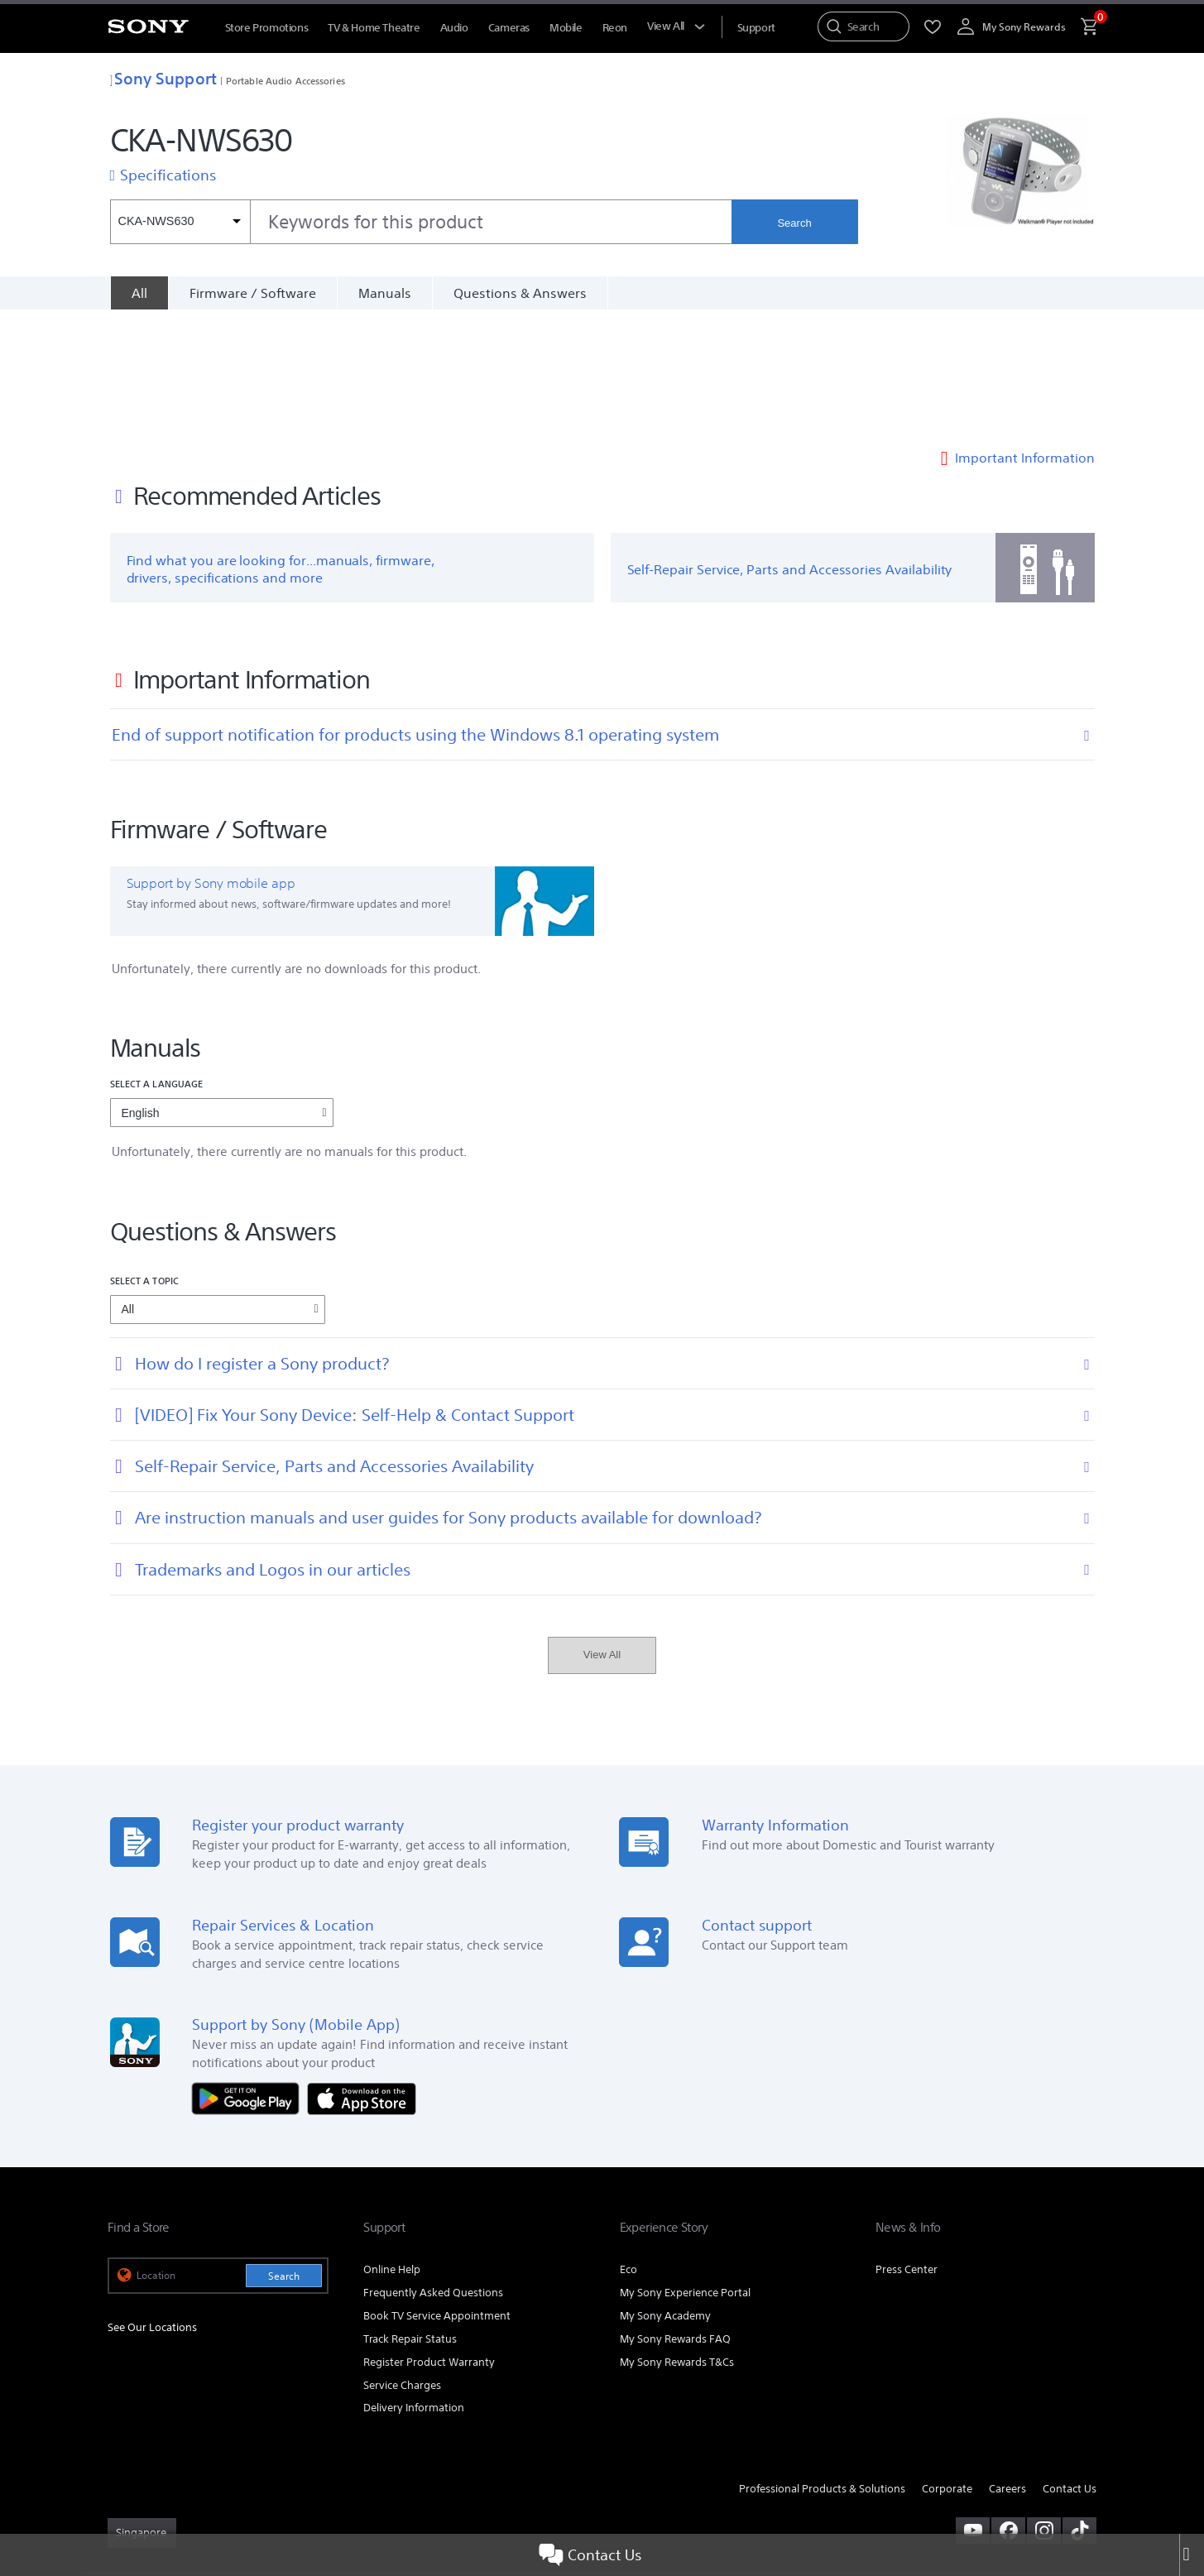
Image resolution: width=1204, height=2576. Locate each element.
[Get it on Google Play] (250, 1975)
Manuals (384, 293)
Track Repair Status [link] (410, 2216)
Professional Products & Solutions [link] (822, 2366)
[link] (142, 2410)
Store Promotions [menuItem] (267, 28)
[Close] (1191, 2555)
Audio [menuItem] (454, 28)
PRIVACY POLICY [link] (249, 2485)
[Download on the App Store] (361, 1975)
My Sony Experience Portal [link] (685, 2169)
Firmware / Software (252, 293)
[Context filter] (180, 221)
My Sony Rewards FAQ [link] (675, 2216)
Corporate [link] (947, 2366)
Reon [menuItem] (614, 28)
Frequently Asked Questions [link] (433, 2169)
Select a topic (145, 1157)
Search (794, 223)
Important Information (1025, 334)
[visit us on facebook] (1008, 2407)
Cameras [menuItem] (509, 28)
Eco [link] (628, 2146)
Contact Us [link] (1069, 2366)
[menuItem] (756, 28)
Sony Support (163, 78)
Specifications (168, 174)
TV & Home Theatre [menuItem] (374, 28)
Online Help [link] (391, 2146)
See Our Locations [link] (152, 2204)
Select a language (157, 961)
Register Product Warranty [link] (429, 2239)
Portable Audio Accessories (285, 80)
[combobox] (421, 221)
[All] (139, 292)
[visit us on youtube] (973, 2407)
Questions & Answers (520, 293)
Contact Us (590, 2555)
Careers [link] (1007, 2366)
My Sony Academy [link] (665, 2192)
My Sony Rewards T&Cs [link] (677, 2239)
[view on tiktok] (1079, 2407)
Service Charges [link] (402, 2262)
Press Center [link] (906, 2146)
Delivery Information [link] (413, 2285)
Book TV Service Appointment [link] (437, 2192)
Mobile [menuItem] (566, 28)
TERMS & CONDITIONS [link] (156, 2485)
